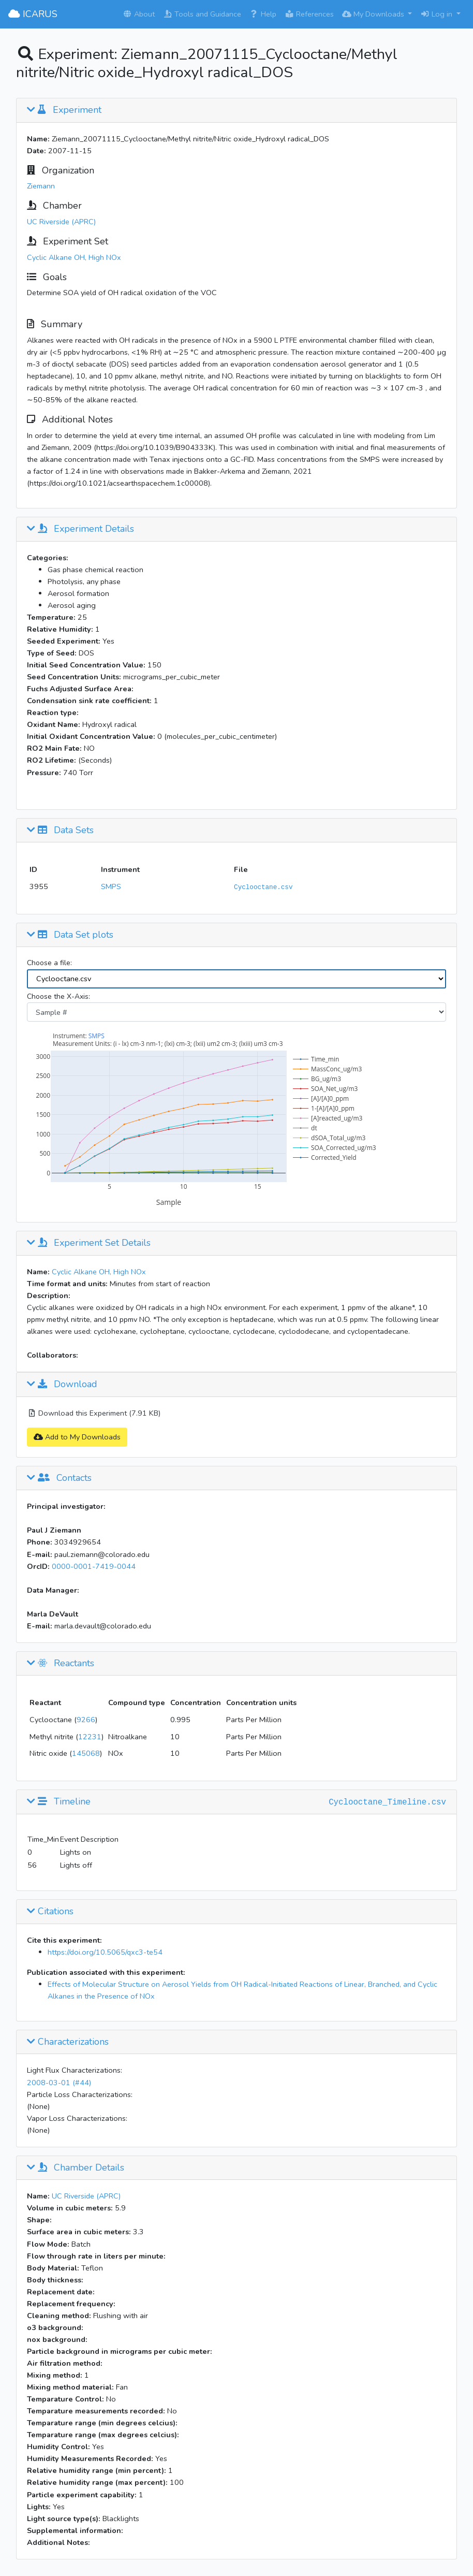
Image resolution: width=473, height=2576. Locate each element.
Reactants (60, 1663)
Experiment (64, 110)
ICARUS (32, 14)
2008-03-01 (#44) (59, 2082)
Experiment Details (80, 529)
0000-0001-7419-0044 (94, 1566)
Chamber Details (75, 2168)
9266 (86, 1719)
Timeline (59, 1802)
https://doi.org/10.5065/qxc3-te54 (105, 1952)
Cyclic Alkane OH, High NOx (74, 257)
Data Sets (60, 830)
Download (62, 1384)
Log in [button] (437, 14)
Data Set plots (70, 935)
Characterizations (68, 2042)
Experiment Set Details (89, 1243)
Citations (50, 1911)
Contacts (59, 1478)
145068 (86, 1753)
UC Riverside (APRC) (61, 221)
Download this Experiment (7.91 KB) (93, 1413)
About (139, 14)
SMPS (111, 886)
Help (262, 14)
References (309, 14)
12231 (89, 1736)
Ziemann (41, 186)
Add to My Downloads (77, 1437)
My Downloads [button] (374, 14)
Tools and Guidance (202, 14)
